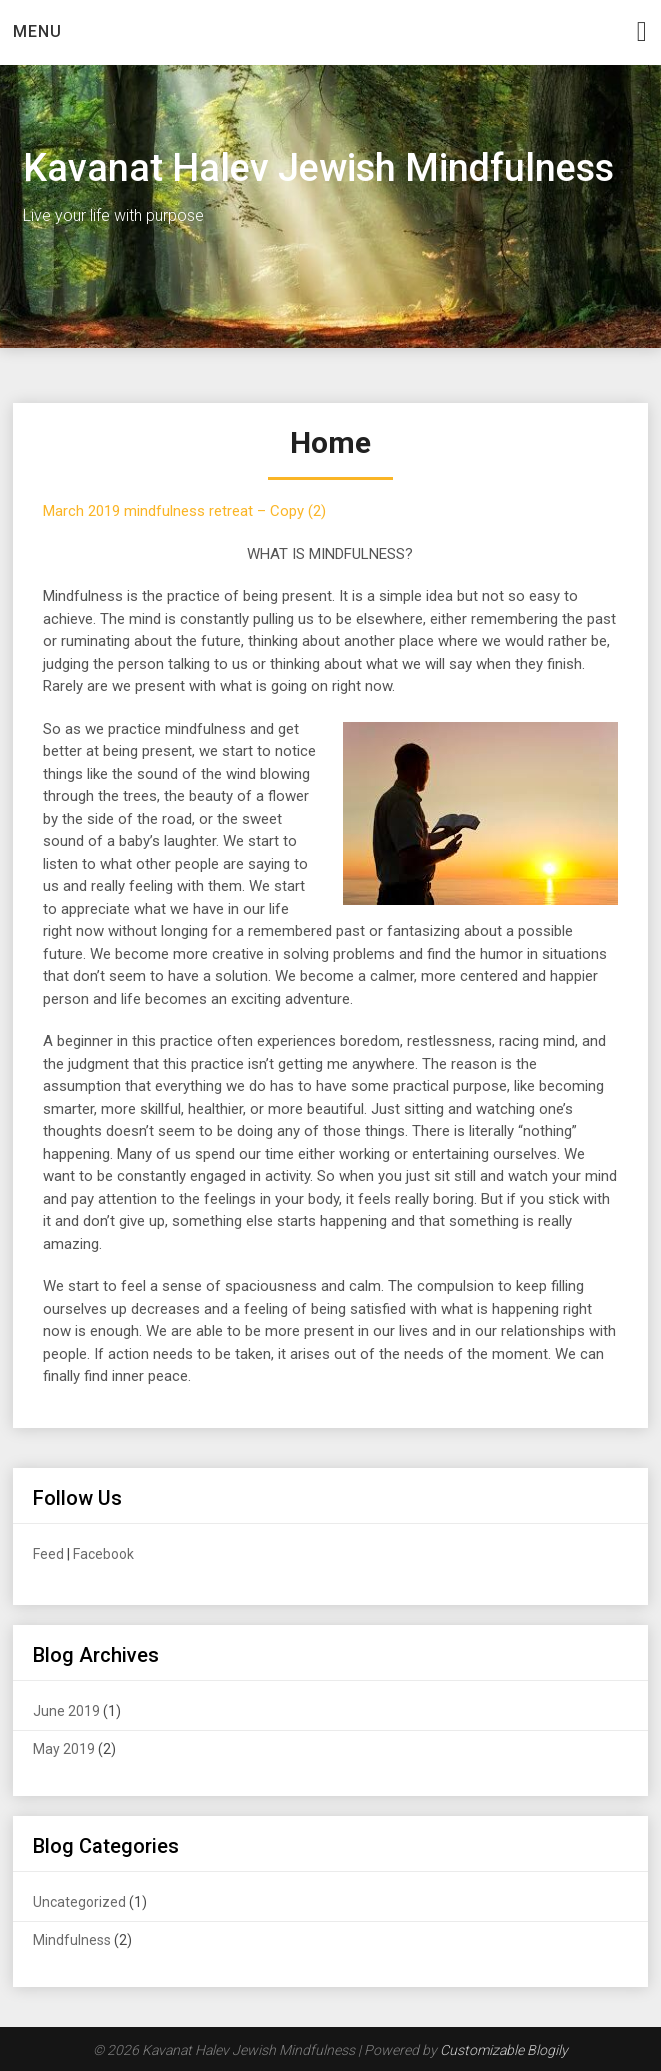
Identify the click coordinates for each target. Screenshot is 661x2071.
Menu (37, 31)
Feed (48, 1554)
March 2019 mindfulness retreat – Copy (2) (184, 511)
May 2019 (64, 1749)
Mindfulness (72, 1940)
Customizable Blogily (504, 2050)
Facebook (103, 1554)
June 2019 (66, 1711)
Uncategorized (79, 1902)
